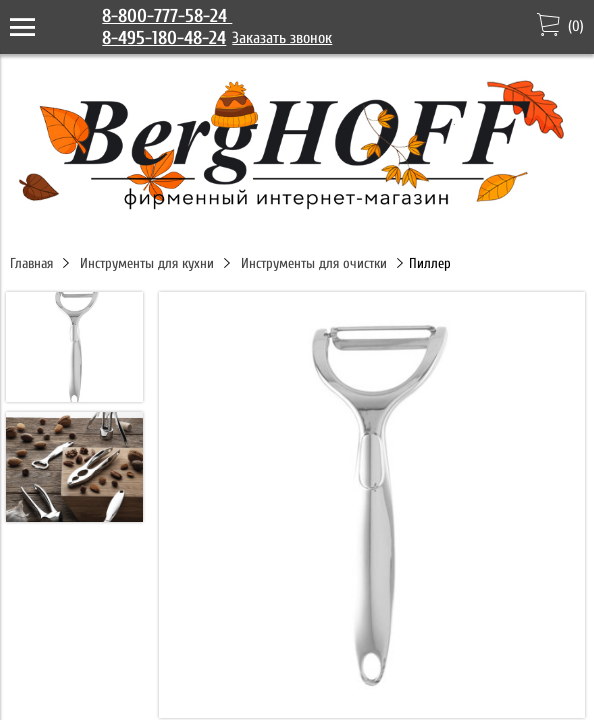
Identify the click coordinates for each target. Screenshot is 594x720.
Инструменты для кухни (147, 263)
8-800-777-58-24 (167, 16)
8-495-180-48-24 (164, 38)
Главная (31, 263)
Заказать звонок (282, 38)
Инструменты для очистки (314, 263)
